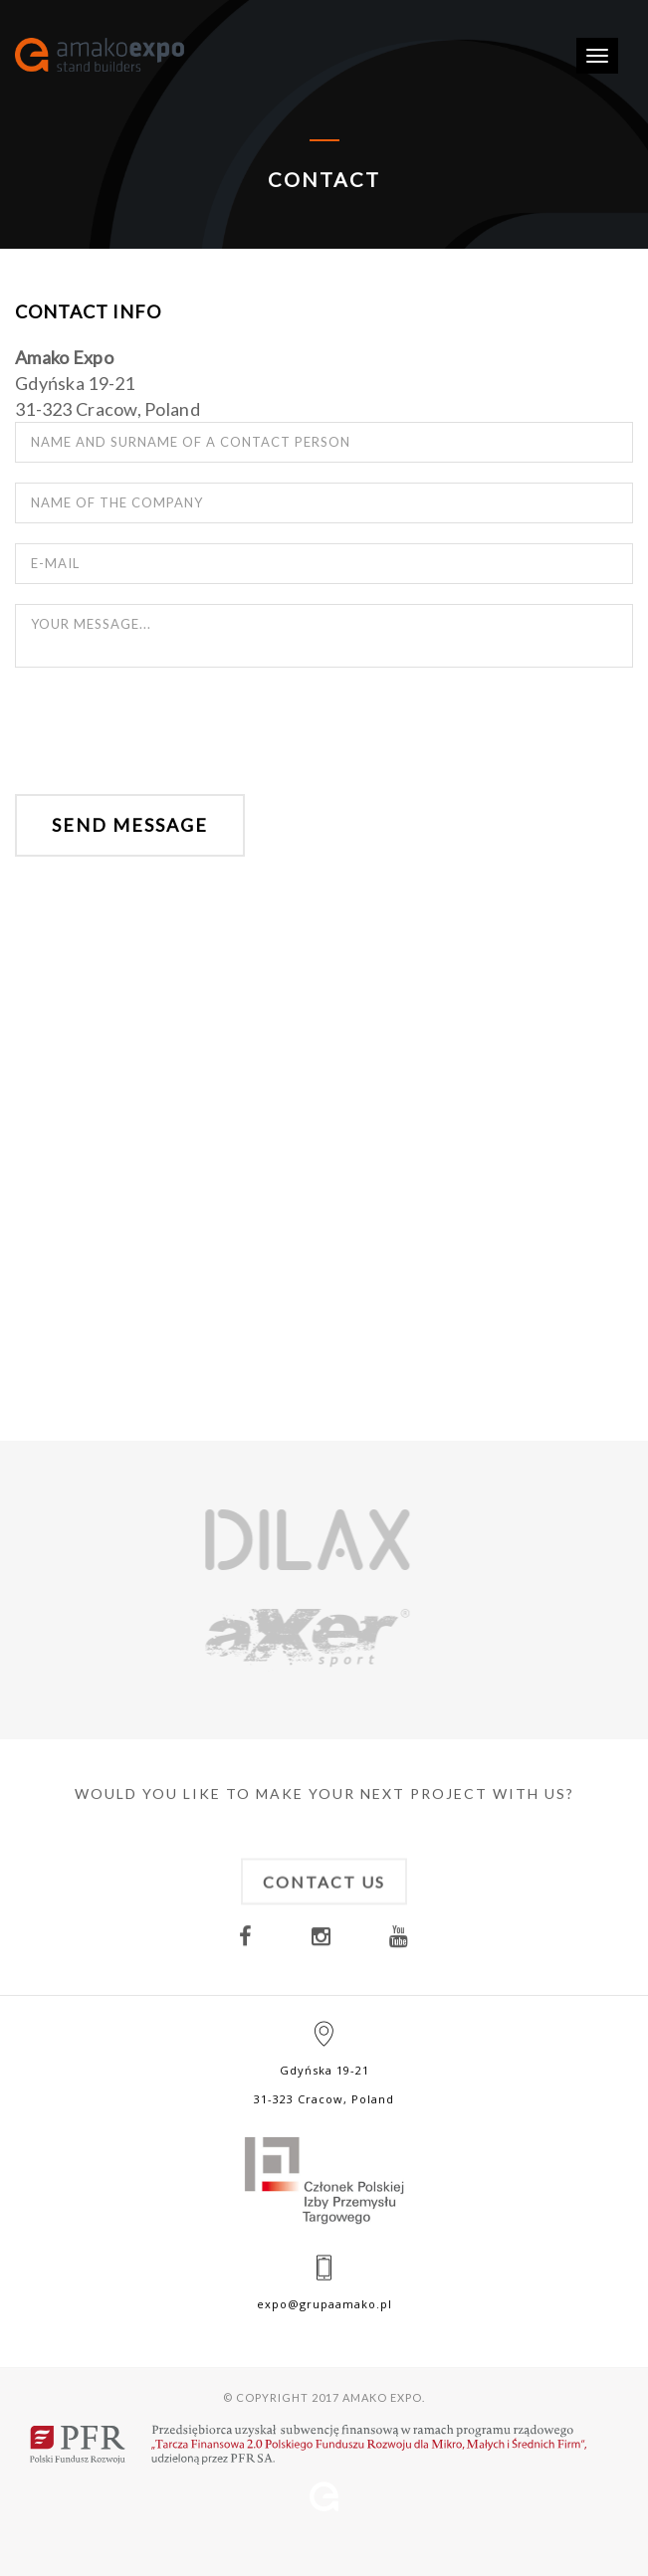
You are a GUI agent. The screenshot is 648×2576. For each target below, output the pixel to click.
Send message (130, 825)
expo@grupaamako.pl (324, 2303)
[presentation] (166, 732)
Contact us (324, 1901)
